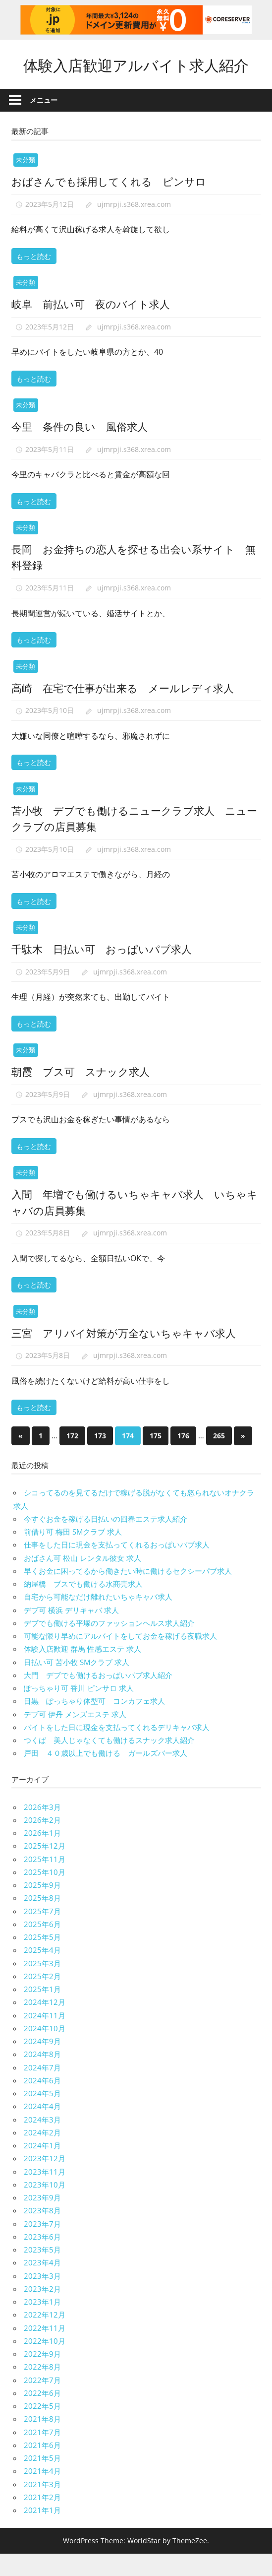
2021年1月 (42, 2532)
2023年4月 (42, 2285)
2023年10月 (44, 2207)
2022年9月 (42, 2376)
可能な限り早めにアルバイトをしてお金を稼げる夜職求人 (120, 1658)
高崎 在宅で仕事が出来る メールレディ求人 (127, 709)
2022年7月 (42, 2402)
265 (219, 1458)
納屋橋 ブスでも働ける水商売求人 (83, 1606)
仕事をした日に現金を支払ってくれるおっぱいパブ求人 (117, 1567)
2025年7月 (42, 1933)
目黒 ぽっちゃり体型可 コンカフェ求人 (94, 1723)
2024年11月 (44, 2037)
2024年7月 (42, 2089)
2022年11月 (44, 2350)
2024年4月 (42, 2128)
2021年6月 (42, 2467)
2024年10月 (44, 2051)
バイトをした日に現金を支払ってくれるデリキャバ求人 (117, 1749)
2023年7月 (42, 2246)
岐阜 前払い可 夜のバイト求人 (94, 325)
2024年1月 (42, 2168)
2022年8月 (42, 2389)
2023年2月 (42, 2311)
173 (100, 1458)
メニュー (43, 122)
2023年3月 (42, 2298)
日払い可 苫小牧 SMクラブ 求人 (76, 1684)
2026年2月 (42, 1842)
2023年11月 (44, 2193)
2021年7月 (42, 2454)
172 (72, 1458)
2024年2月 (42, 2155)
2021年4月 (42, 2493)
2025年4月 (42, 1972)
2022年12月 (44, 2337)
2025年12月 (44, 1868)
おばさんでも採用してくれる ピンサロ (113, 203)
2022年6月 (42, 2415)
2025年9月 (42, 1907)
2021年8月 (42, 2441)
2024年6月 (42, 2103)
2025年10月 (44, 1894)
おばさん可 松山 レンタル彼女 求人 (82, 1580)
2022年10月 (44, 2363)
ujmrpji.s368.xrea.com (134, 226)
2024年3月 (42, 2141)
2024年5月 (42, 2116)
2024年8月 (42, 2076)
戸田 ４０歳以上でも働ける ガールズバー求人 (105, 1775)
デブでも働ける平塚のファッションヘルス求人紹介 (109, 1645)
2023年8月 (42, 2233)
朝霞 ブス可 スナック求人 (83, 1093)
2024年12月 (44, 2024)
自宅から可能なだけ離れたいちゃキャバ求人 (98, 1619)
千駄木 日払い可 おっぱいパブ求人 (105, 970)
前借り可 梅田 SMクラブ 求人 (73, 1554)
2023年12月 (44, 2181)
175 (156, 1458)
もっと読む (33, 277)
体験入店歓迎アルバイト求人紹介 (136, 75)
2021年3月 (42, 2506)
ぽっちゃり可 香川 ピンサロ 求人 (79, 1710)
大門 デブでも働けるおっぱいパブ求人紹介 (98, 1697)
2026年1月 (42, 1855)
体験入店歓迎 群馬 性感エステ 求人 (82, 1671)
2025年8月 (42, 1920)
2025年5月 (42, 1959)
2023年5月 (42, 2272)
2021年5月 (42, 2480)
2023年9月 (42, 2220)
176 (183, 1458)
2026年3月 (42, 1829)
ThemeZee (189, 2563)
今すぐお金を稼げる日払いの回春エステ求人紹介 (105, 1541)
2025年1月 (42, 2011)
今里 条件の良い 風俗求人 (82, 448)
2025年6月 (42, 1946)
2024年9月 (42, 2063)
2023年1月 (42, 2324)
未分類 (25, 182)
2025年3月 (42, 1985)
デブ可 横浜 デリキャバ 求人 (71, 1632)
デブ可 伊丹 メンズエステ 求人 (75, 1736)
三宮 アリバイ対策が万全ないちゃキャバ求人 (128, 1354)
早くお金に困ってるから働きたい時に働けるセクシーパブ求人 (128, 1593)
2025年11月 (44, 1881)
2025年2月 (42, 1998)
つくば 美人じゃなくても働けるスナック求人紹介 (109, 1762)
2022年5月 (42, 2428)
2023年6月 (42, 2259)
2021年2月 (42, 2519)
